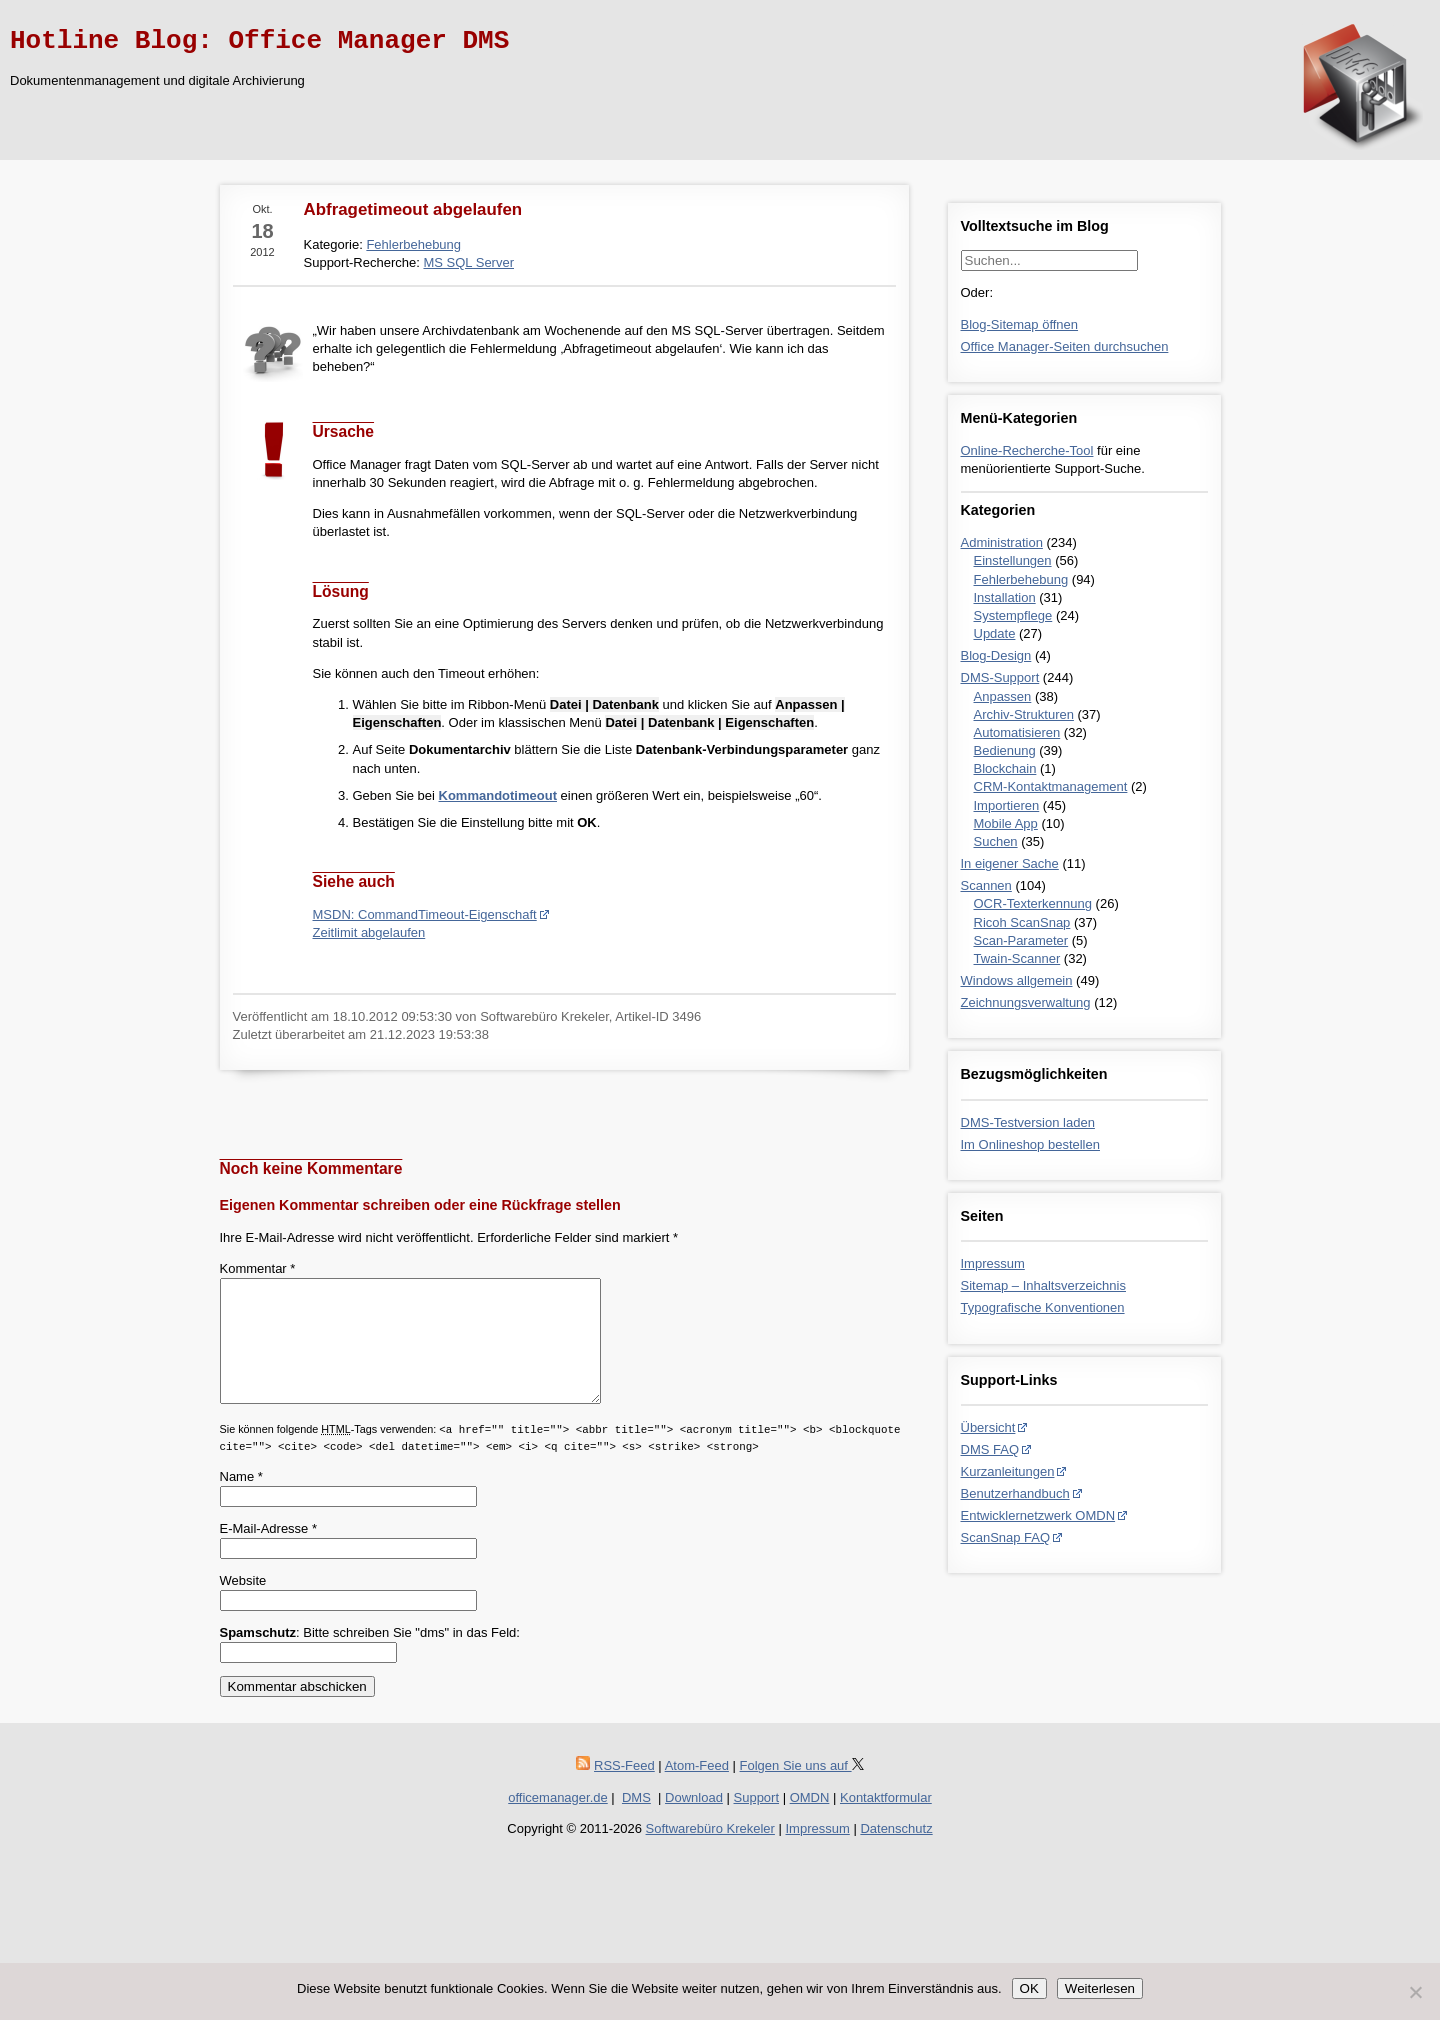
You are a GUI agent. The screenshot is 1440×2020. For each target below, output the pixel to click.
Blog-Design (996, 655)
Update (995, 633)
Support (757, 1821)
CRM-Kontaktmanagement (1051, 786)
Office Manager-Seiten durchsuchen (1065, 346)
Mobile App (1006, 823)
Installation (1005, 597)
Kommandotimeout (498, 795)
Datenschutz (896, 1852)
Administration (1002, 542)
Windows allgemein (1017, 980)
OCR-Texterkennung (1033, 903)
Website (243, 1604)
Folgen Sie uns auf (802, 1789)
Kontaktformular (886, 1821)
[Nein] (1415, 1992)
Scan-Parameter (1021, 940)
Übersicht (988, 1427)
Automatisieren (1017, 732)
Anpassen (1003, 696)
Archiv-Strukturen (1024, 714)
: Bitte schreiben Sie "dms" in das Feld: (370, 1656)
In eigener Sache (1010, 863)
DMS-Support (1000, 677)
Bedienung (1005, 750)
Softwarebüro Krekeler (710, 1852)
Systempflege (1013, 615)
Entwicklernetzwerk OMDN (1038, 1515)
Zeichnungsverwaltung (1026, 1002)
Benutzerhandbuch (1015, 1493)
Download (694, 1821)
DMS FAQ (990, 1449)
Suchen (996, 841)
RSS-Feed (624, 1789)
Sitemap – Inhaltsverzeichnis (1043, 1285)
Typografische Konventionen (1043, 1307)
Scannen (986, 885)
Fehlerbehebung (1021, 579)
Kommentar (258, 1268)
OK (1029, 1988)
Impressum (993, 1263)
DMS (636, 1821)
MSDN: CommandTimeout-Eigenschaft (425, 914)
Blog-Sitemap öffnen (1020, 324)
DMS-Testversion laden (1028, 1122)
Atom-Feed (697, 1789)
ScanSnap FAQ (1006, 1537)
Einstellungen (1013, 560)
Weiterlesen (1100, 1988)
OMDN (810, 1821)
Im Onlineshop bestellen (1030, 1144)
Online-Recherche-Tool (1027, 450)
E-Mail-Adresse (269, 1552)
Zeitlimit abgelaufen (369, 932)
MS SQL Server (468, 262)
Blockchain (1005, 768)
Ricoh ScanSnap (1022, 922)
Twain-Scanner (1017, 958)
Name (241, 1500)
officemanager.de (558, 1821)
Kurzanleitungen (1008, 1471)
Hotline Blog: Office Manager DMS (259, 41)
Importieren (1007, 805)
